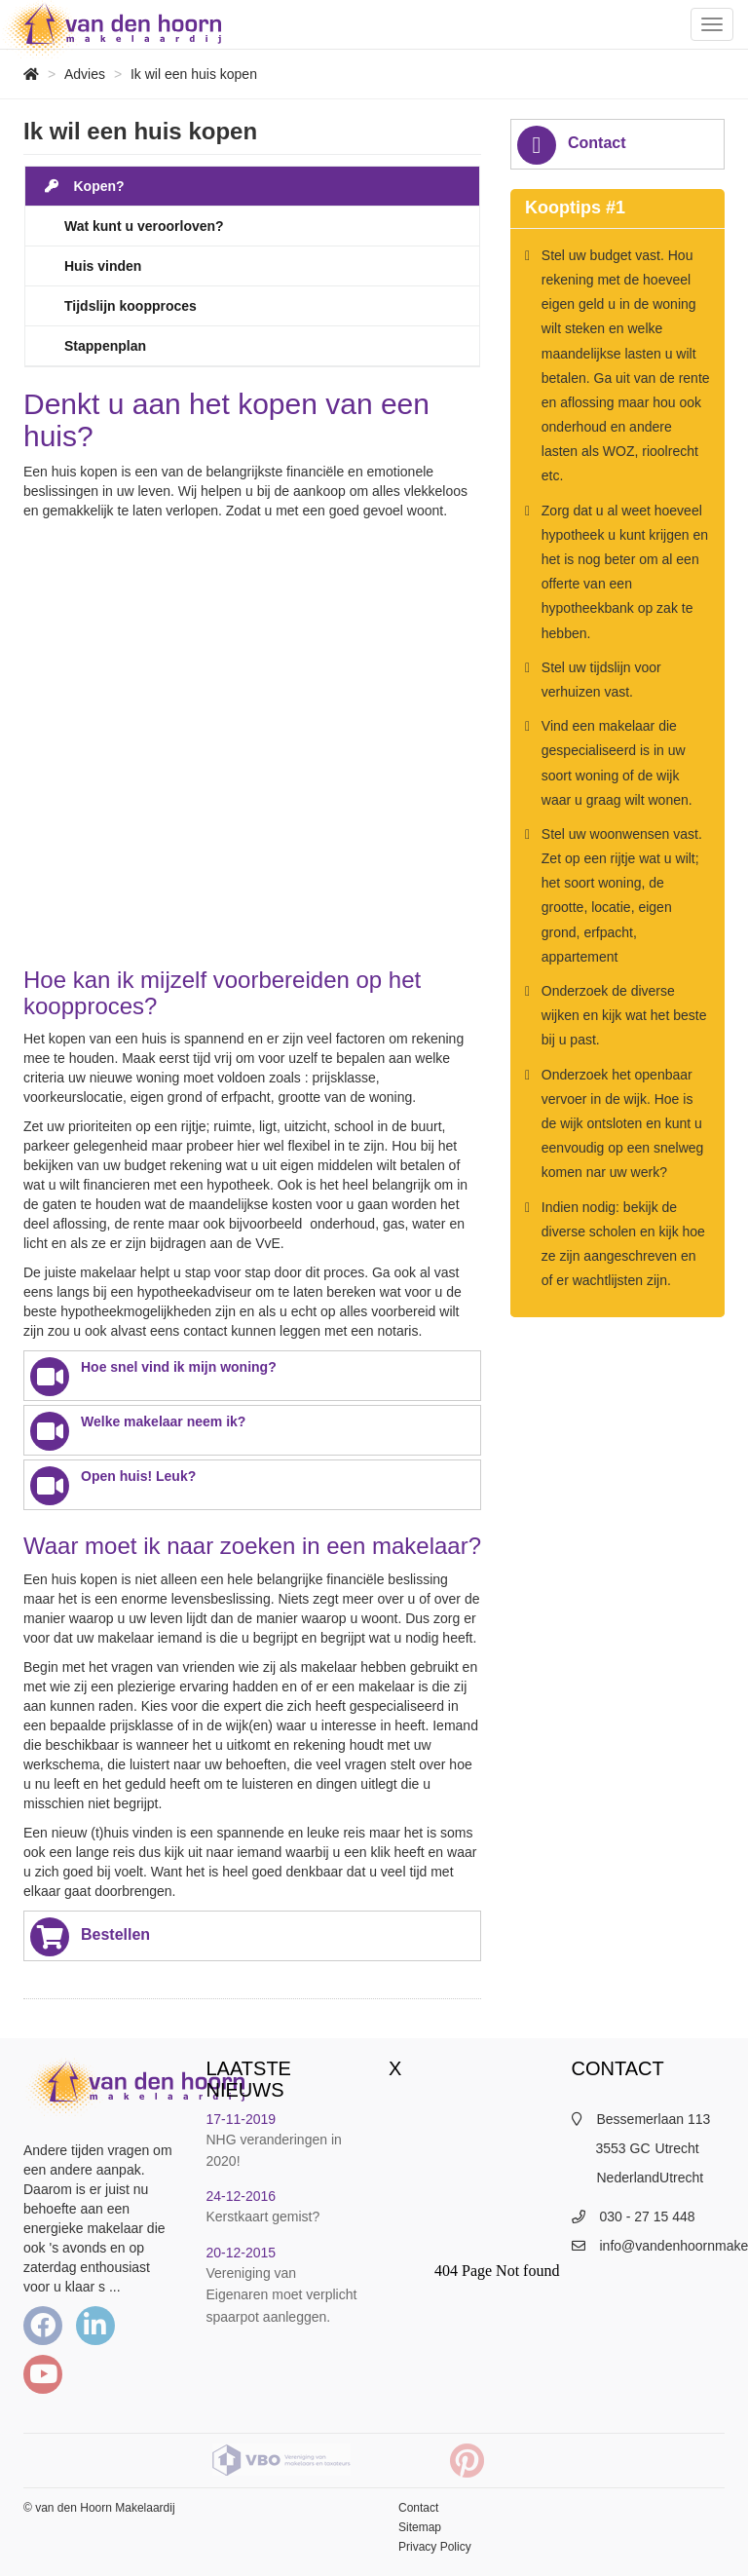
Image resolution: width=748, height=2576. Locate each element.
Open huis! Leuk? (113, 1485)
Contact (571, 145)
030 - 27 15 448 (647, 2216)
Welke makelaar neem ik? (137, 1431)
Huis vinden (102, 266)
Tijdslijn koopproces (130, 306)
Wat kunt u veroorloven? (144, 226)
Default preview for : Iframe (252, 748)
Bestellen (90, 1936)
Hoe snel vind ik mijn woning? (153, 1376)
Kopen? (85, 186)
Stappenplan (105, 346)
